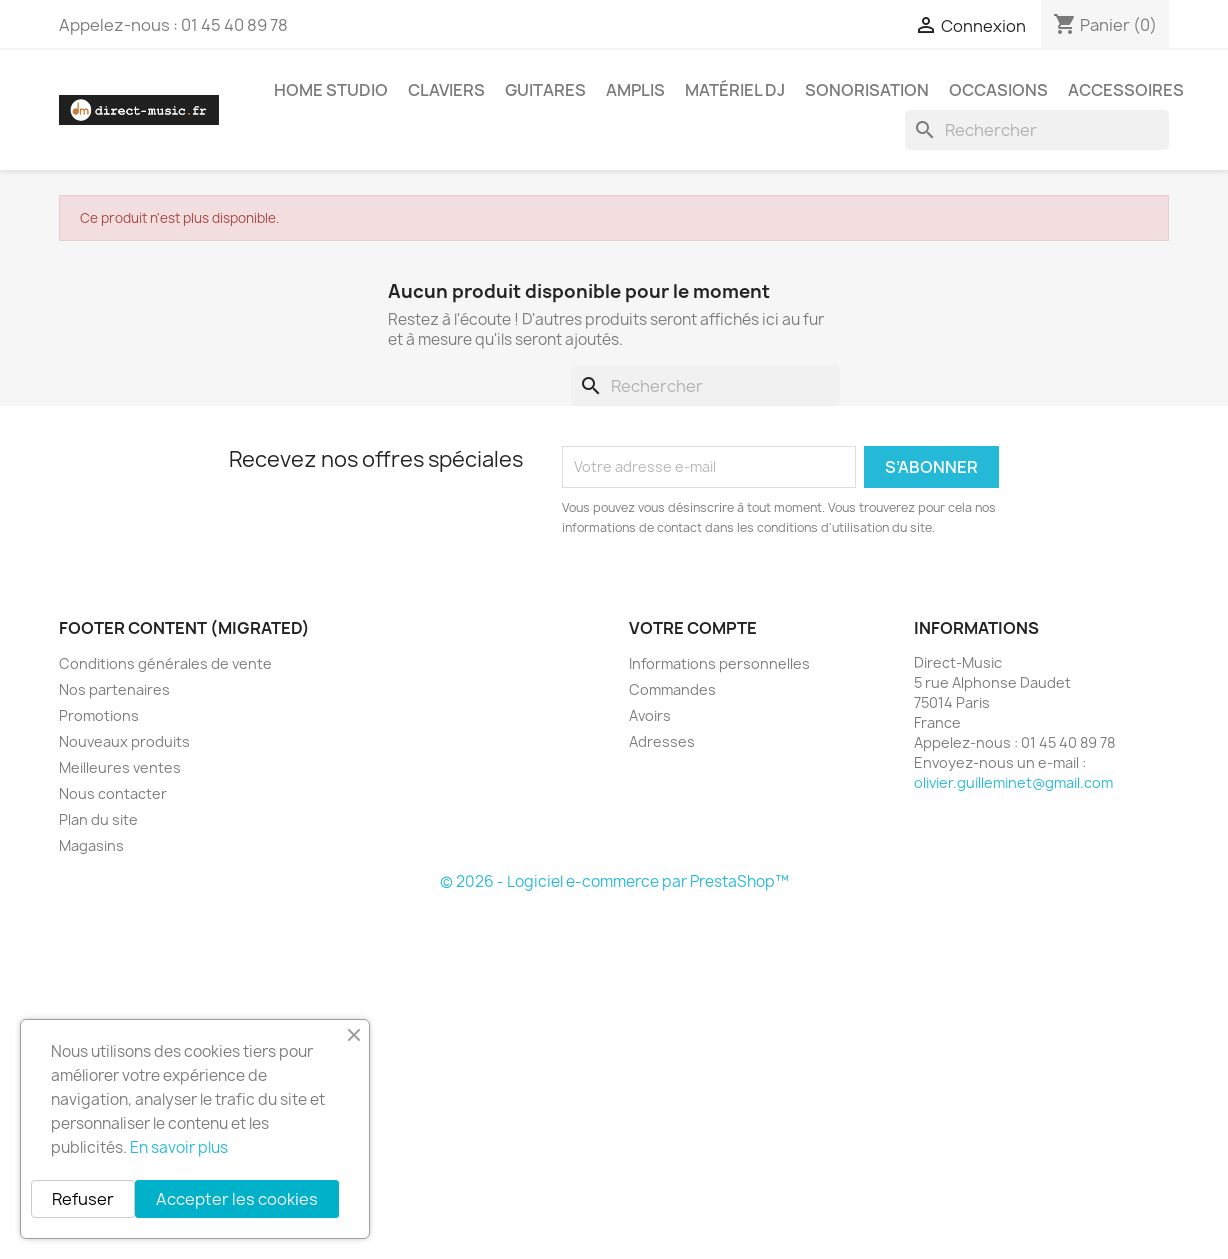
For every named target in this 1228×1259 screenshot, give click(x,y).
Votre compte (693, 628)
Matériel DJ (735, 90)
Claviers (446, 90)
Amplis (635, 90)
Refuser (83, 1199)
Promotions (99, 715)
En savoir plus (179, 1147)
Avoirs (650, 715)
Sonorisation (867, 90)
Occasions (998, 90)
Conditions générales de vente (165, 663)
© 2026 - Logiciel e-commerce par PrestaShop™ (614, 881)
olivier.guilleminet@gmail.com (1013, 782)
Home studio (331, 90)
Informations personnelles (719, 663)
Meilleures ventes (120, 767)
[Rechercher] (1037, 130)
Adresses (662, 741)
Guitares (545, 90)
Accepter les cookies (237, 1199)
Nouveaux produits (124, 741)
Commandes (672, 689)
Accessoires (1126, 90)
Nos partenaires (114, 689)
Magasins (91, 845)
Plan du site (98, 819)
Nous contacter (113, 793)
